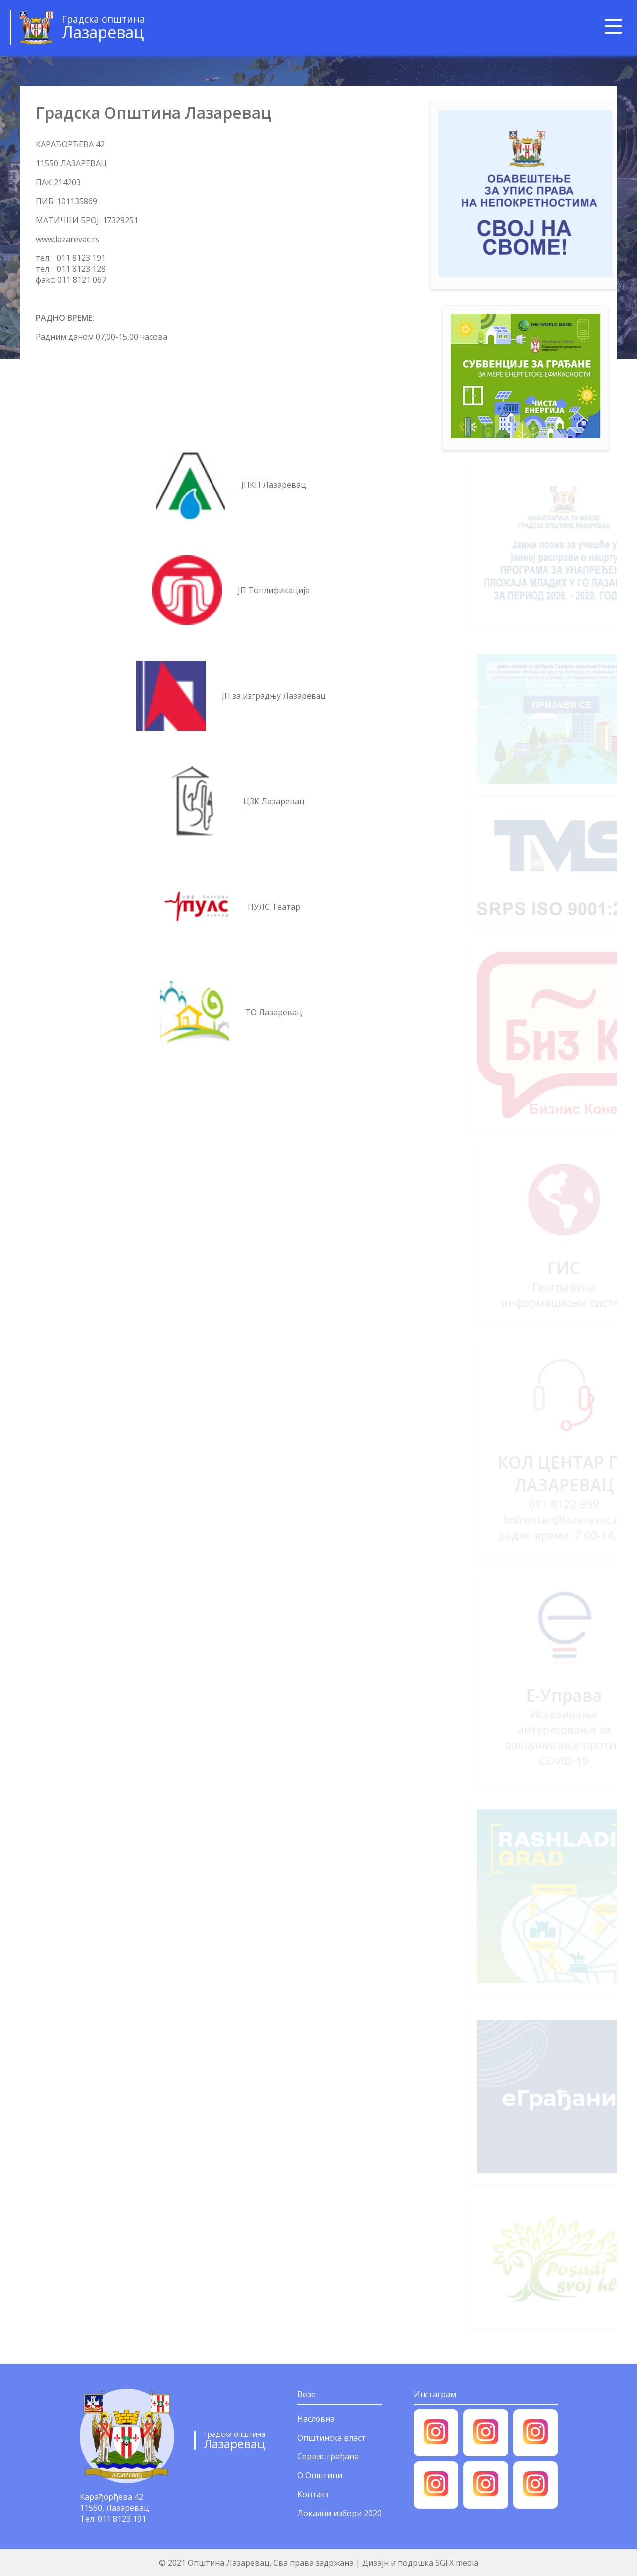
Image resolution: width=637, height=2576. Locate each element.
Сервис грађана (328, 2456)
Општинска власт (331, 2437)
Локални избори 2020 (339, 2513)
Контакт (313, 2494)
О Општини (319, 2475)
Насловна (316, 2418)
